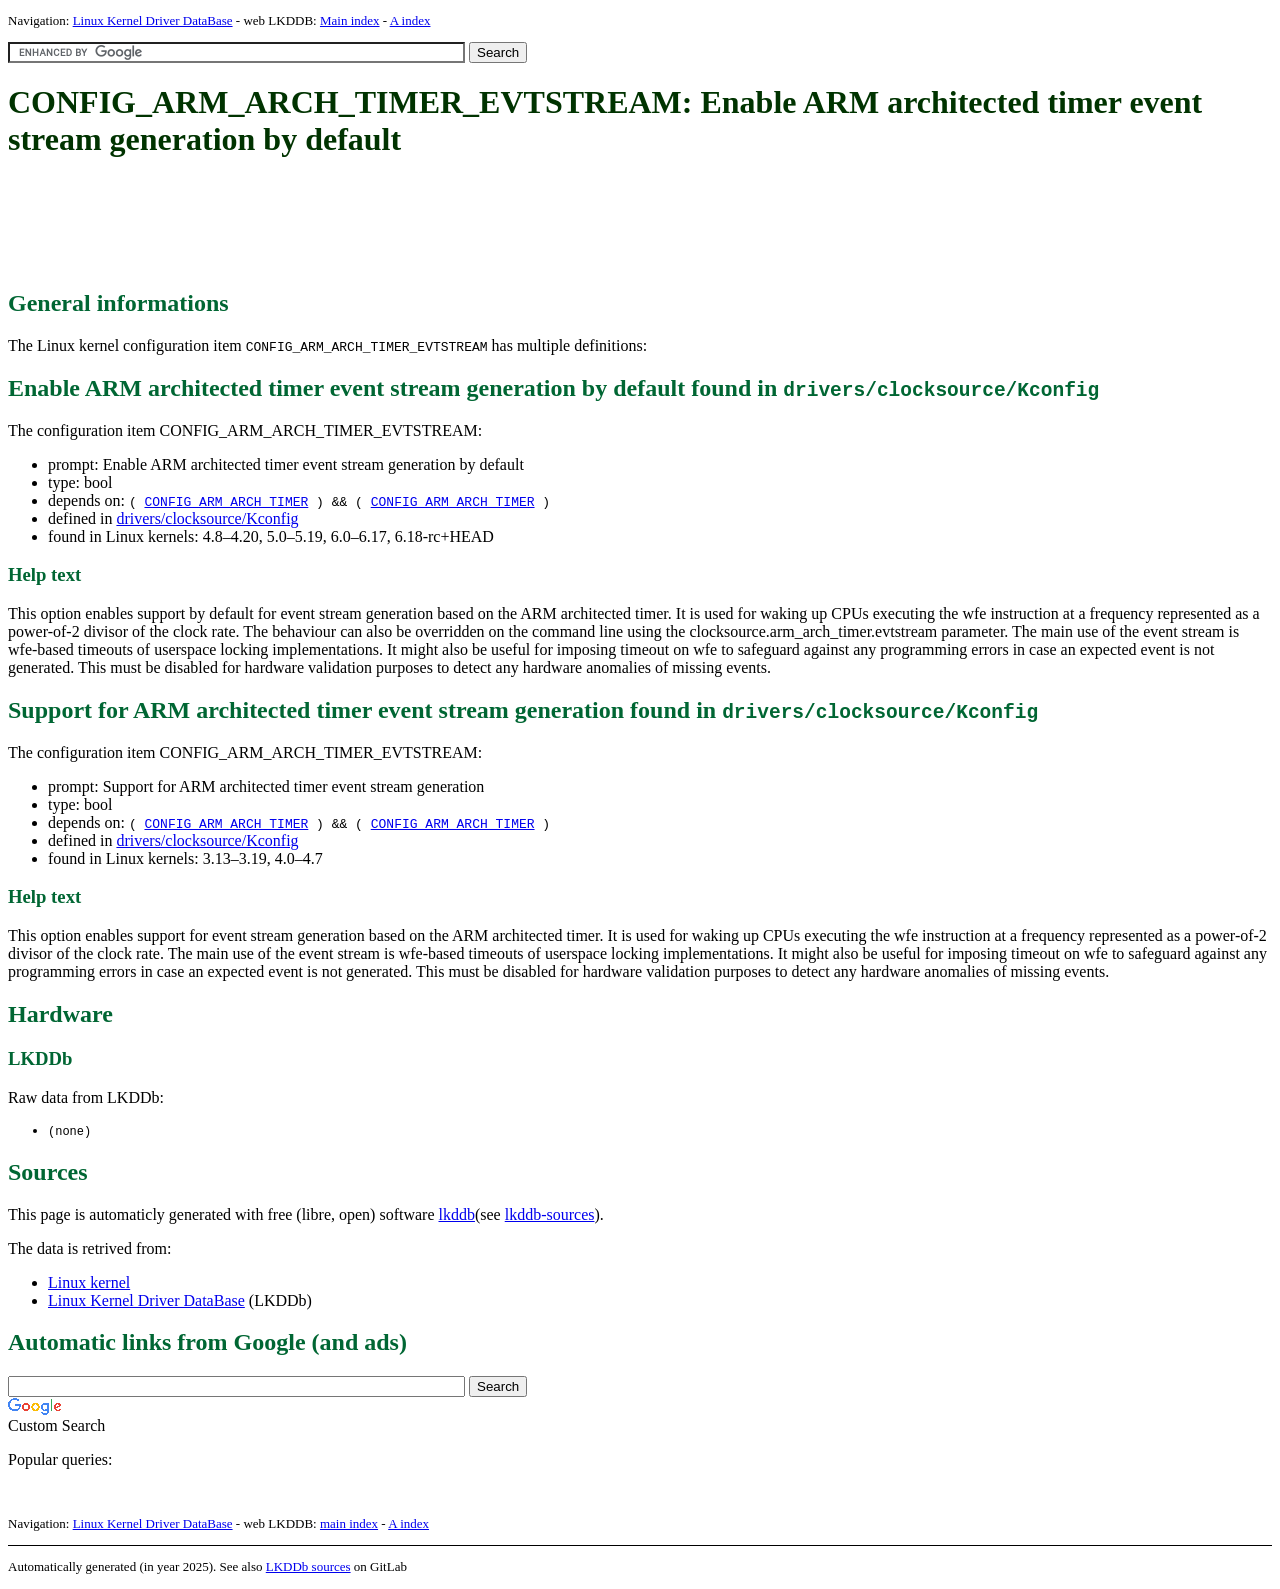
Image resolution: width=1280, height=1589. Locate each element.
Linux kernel (89, 1283)
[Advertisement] (372, 225)
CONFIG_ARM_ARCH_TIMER (226, 501)
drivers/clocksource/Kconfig (207, 518)
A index (410, 20)
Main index (350, 20)
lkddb (457, 1215)
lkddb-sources (550, 1215)
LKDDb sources (308, 1567)
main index (349, 1524)
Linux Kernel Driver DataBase (153, 20)
